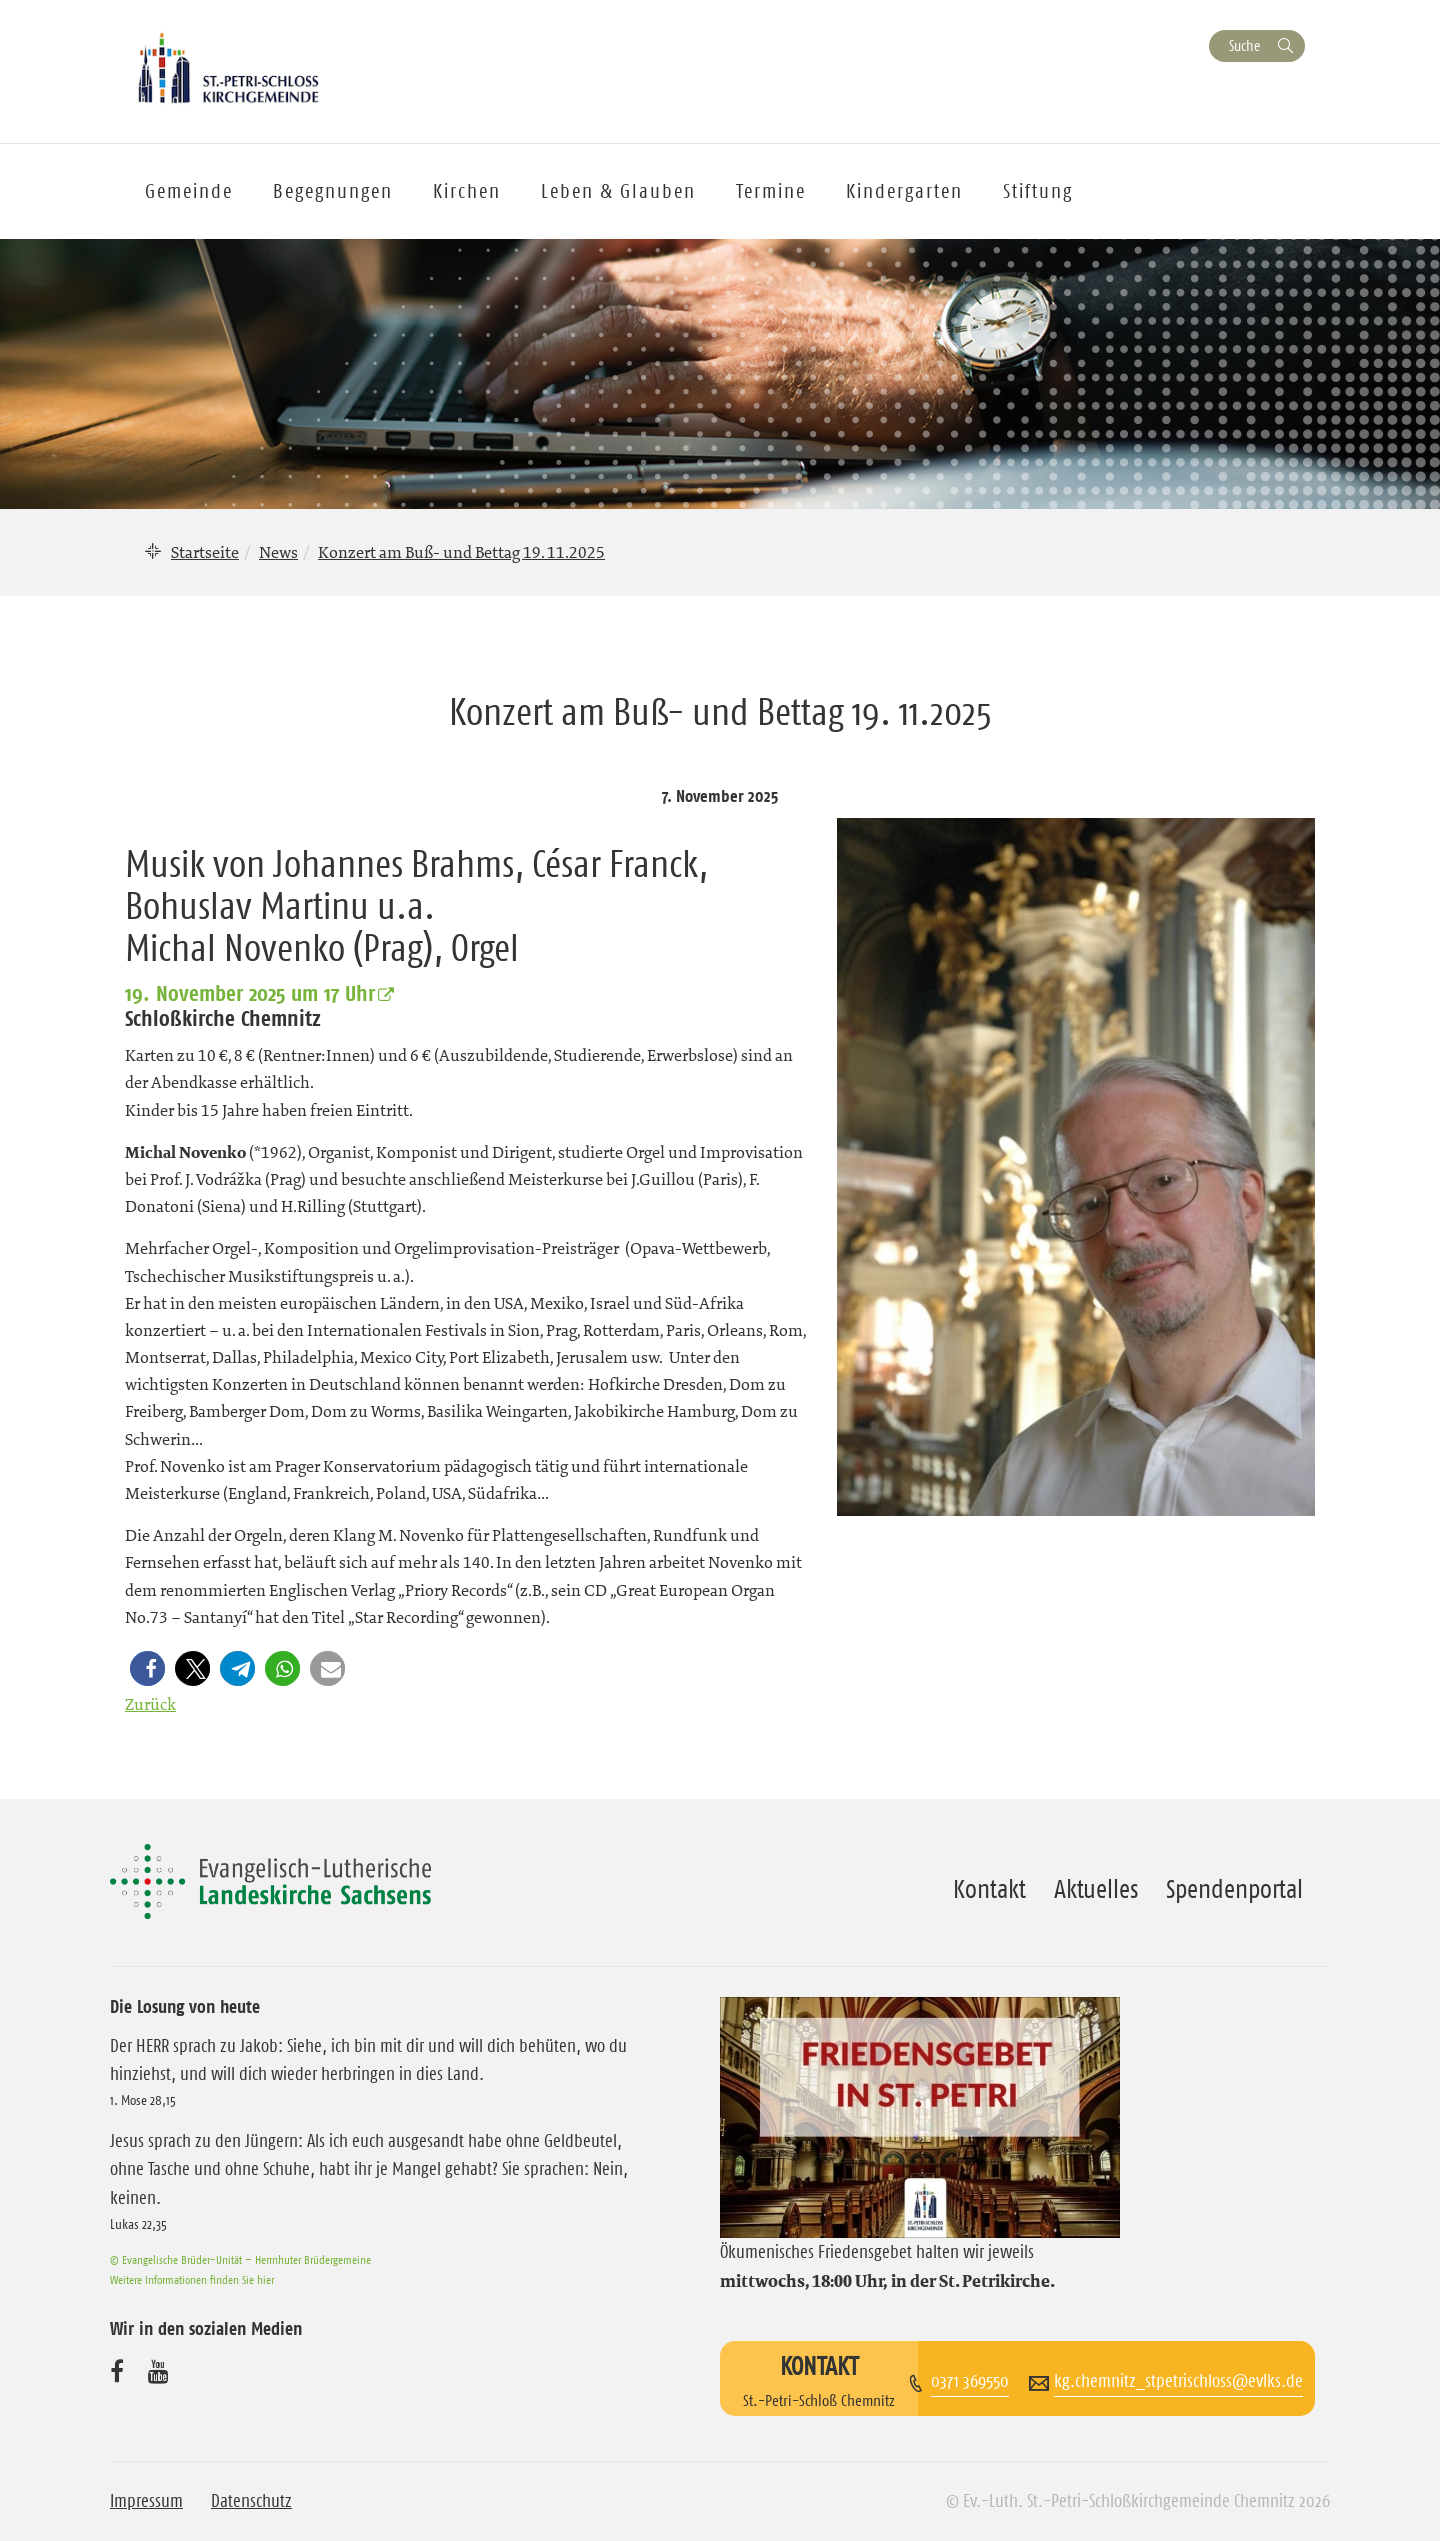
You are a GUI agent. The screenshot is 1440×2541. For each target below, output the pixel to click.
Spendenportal (1234, 1889)
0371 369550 (970, 2381)
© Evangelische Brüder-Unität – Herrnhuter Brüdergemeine (240, 2259)
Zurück (150, 1704)
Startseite (205, 552)
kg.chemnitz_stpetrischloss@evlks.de (1178, 2381)
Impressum (146, 2501)
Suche (1244, 45)
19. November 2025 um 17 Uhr (250, 993)
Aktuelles (1096, 1889)
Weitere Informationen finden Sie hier (192, 2279)
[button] (151, 1668)
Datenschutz (251, 2501)
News (278, 552)
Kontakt (989, 1889)
